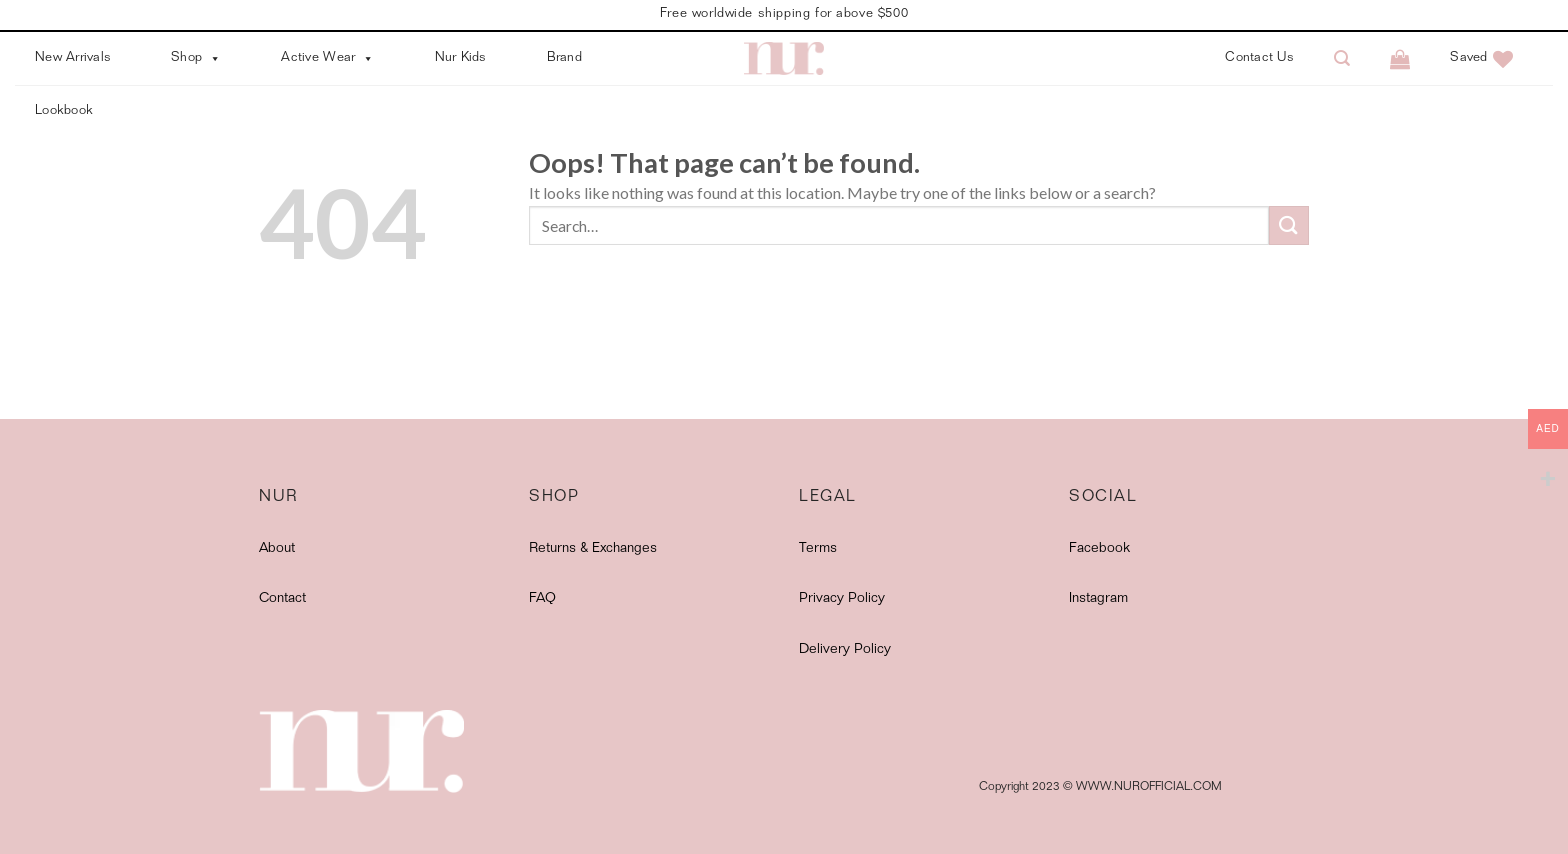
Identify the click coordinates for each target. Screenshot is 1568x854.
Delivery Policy (845, 650)
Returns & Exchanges (593, 549)
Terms (818, 549)
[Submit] (1289, 225)
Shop (196, 58)
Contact (282, 599)
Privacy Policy (842, 599)
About (277, 549)
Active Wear (327, 58)
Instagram (1098, 599)
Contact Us (1259, 58)
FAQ (542, 599)
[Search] (1342, 58)
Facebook (1099, 549)
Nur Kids (461, 58)
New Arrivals (73, 58)
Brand (564, 58)
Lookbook (64, 111)
